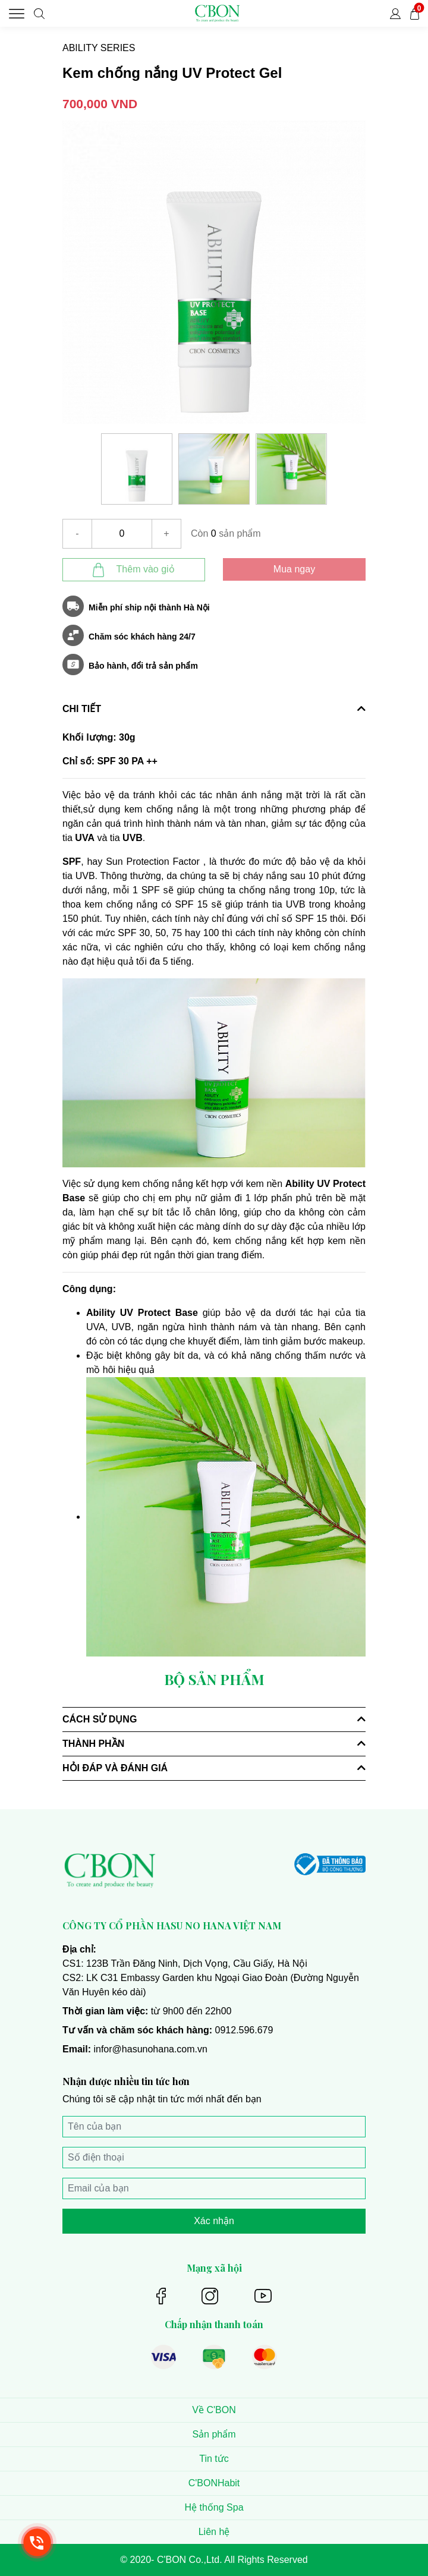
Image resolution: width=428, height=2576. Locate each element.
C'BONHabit (214, 2483)
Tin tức (214, 2459)
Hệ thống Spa (213, 2507)
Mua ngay (294, 569)
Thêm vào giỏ (133, 570)
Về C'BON (213, 2410)
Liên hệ (214, 2532)
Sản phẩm (213, 2434)
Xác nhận (214, 2221)
